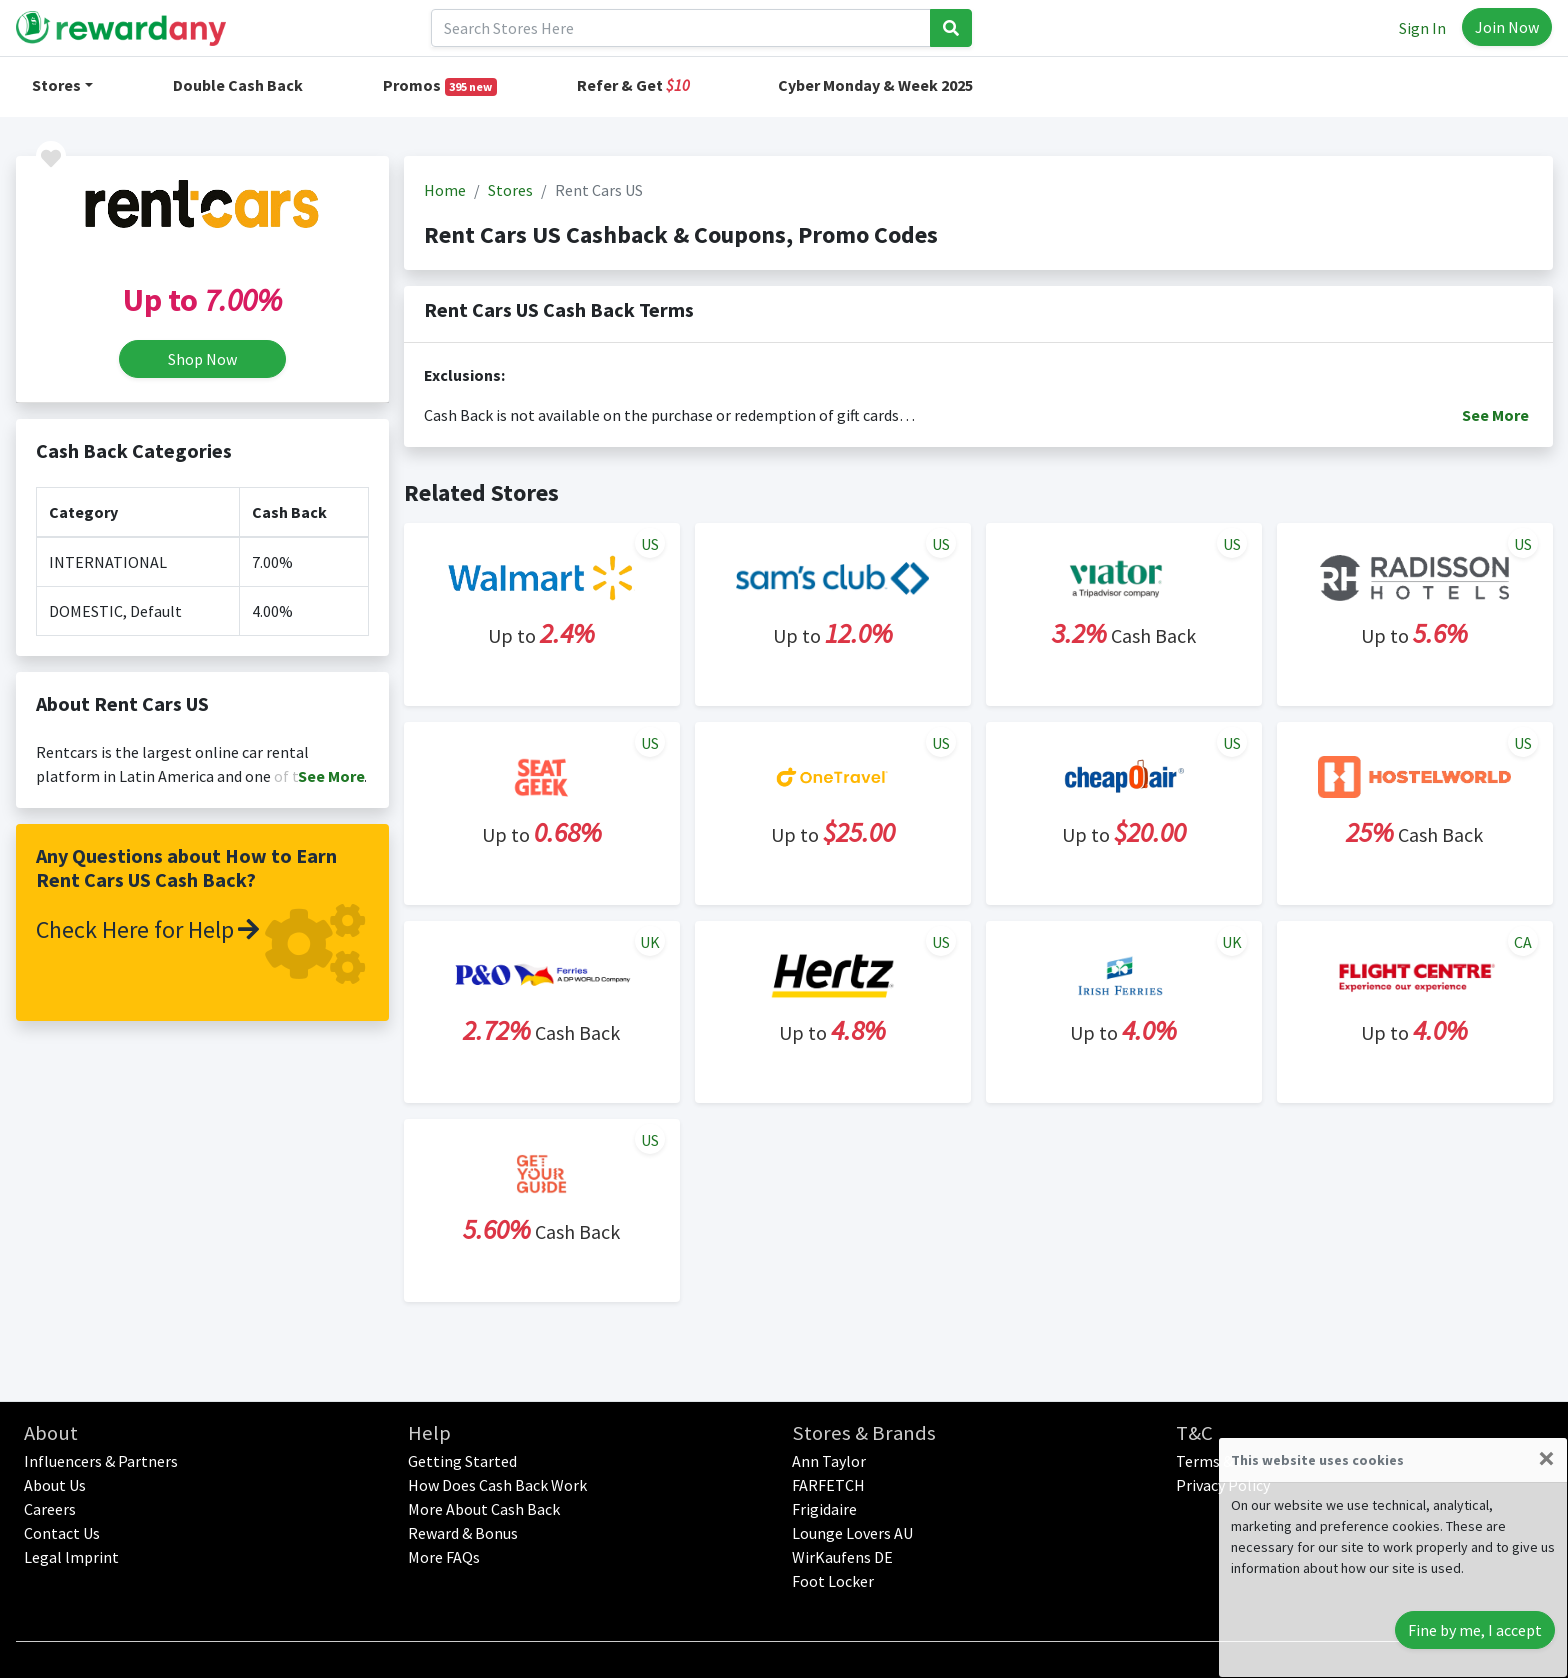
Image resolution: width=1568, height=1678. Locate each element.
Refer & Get (633, 85)
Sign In (1422, 28)
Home (445, 190)
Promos (440, 85)
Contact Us (62, 1533)
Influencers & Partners (101, 1461)
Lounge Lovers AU (852, 1533)
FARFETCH (828, 1485)
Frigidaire (824, 1509)
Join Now (1507, 27)
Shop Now (202, 359)
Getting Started (462, 1461)
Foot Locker (833, 1581)
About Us (55, 1485)
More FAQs (444, 1557)
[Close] (1546, 1458)
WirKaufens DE (842, 1557)
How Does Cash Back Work (497, 1485)
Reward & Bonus (463, 1533)
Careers (50, 1509)
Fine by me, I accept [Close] (1475, 1630)
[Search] (681, 28)
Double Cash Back (238, 85)
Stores (56, 85)
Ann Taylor (829, 1461)
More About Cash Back (484, 1509)
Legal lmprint (71, 1557)
